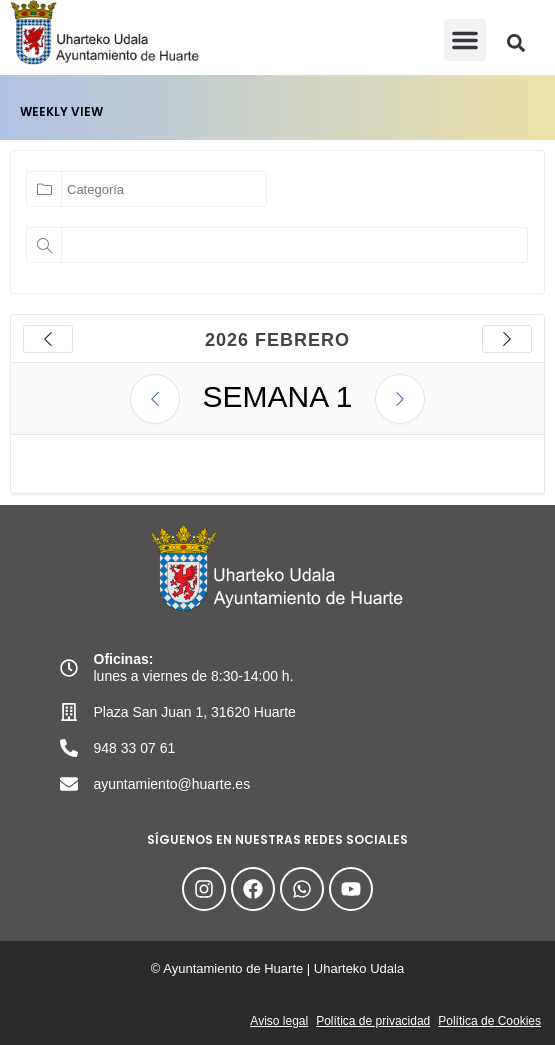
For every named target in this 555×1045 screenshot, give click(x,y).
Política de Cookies (489, 1021)
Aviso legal (279, 1021)
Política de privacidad (373, 1021)
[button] (465, 40)
